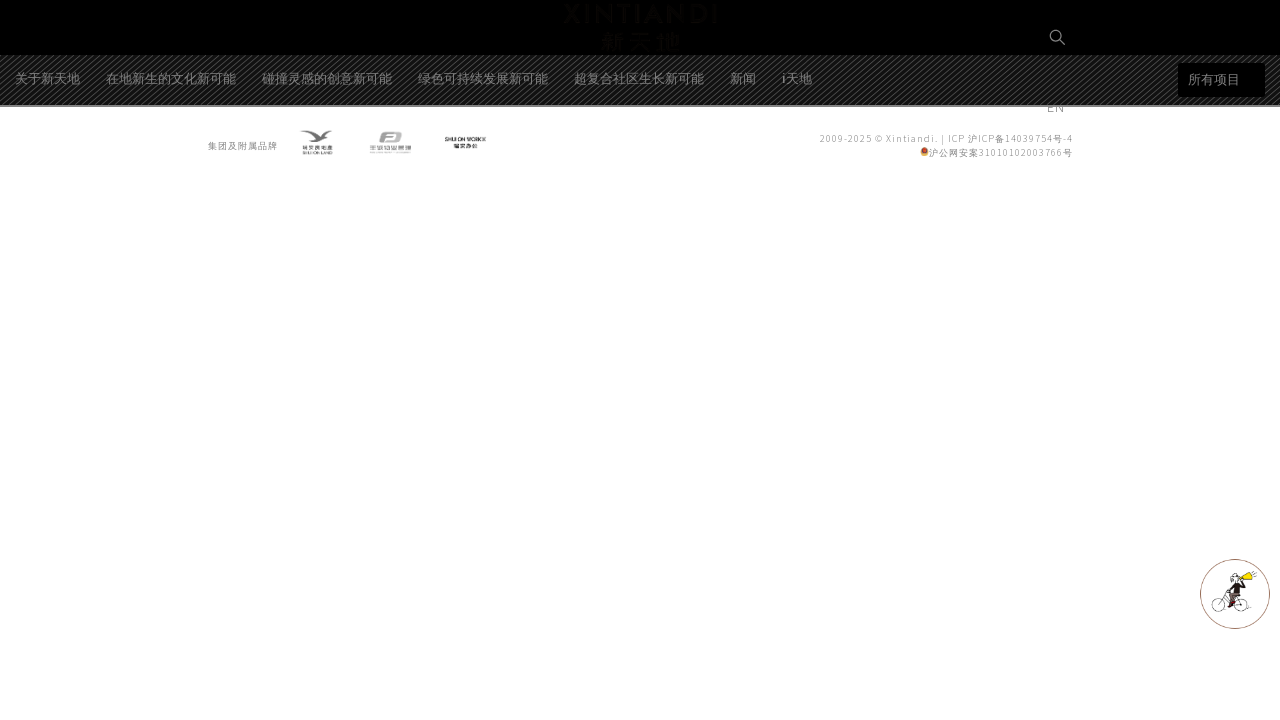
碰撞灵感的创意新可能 (327, 153)
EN (1058, 106)
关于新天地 (47, 153)
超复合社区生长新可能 (639, 153)
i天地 (797, 153)
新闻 (743, 153)
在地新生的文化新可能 (171, 153)
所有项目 (1214, 155)
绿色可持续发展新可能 (483, 153)
